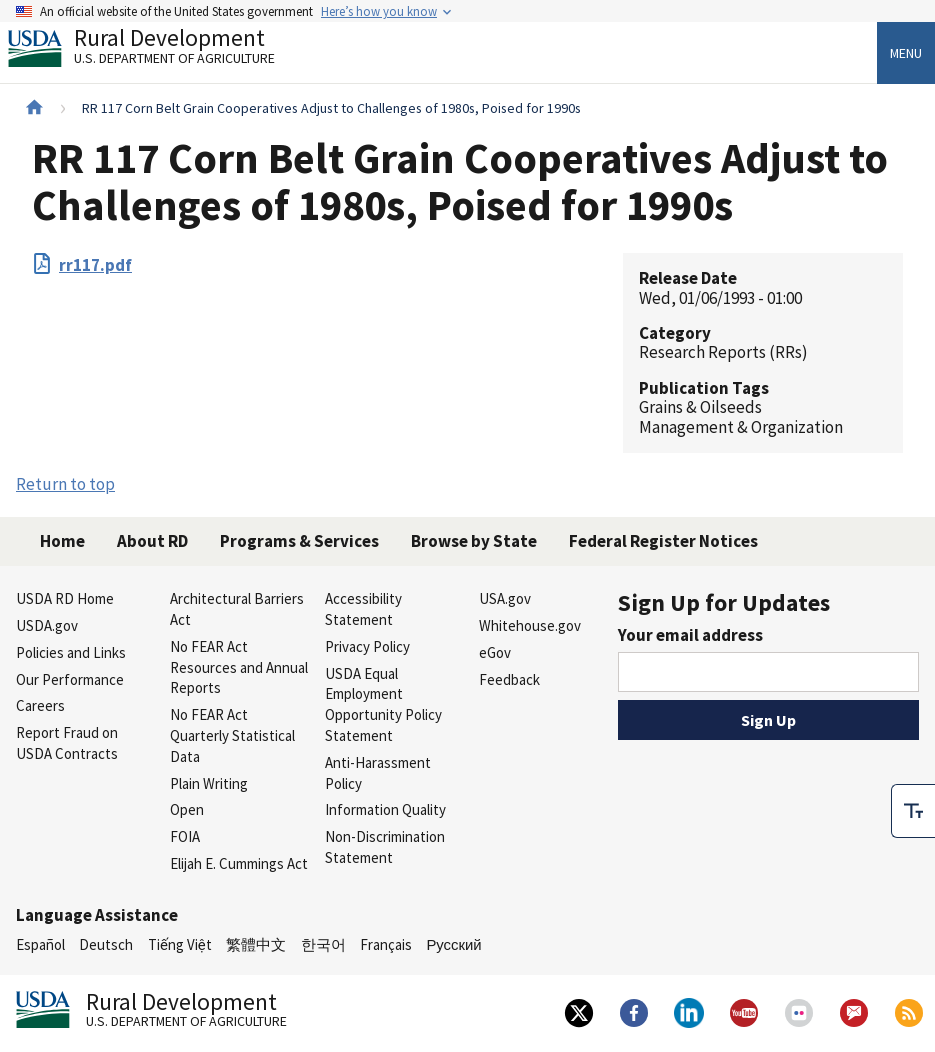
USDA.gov (47, 625)
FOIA (185, 836)
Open (187, 809)
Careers (40, 705)
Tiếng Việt (180, 944)
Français (386, 944)
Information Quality (385, 809)
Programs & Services (299, 541)
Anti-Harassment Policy (378, 773)
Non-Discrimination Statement (385, 847)
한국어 (323, 944)
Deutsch (106, 944)
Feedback (509, 679)
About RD (152, 541)
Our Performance (70, 679)
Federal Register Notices (663, 541)
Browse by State (474, 541)
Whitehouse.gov (530, 625)
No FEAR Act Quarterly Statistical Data (232, 735)
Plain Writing (209, 783)
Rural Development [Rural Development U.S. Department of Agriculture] (158, 51)
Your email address (690, 635)
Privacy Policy (367, 646)
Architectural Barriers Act (237, 609)
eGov (495, 652)
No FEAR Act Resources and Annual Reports (239, 667)
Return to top (65, 484)
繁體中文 (256, 944)
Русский (453, 944)
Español (40, 944)
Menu (906, 53)
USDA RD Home (65, 598)
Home (62, 541)
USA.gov (505, 598)
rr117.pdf (95, 265)
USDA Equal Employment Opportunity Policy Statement (383, 704)
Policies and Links (71, 652)
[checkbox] (913, 811)
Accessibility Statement (363, 609)
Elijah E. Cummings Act (239, 863)
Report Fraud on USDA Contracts (67, 743)
